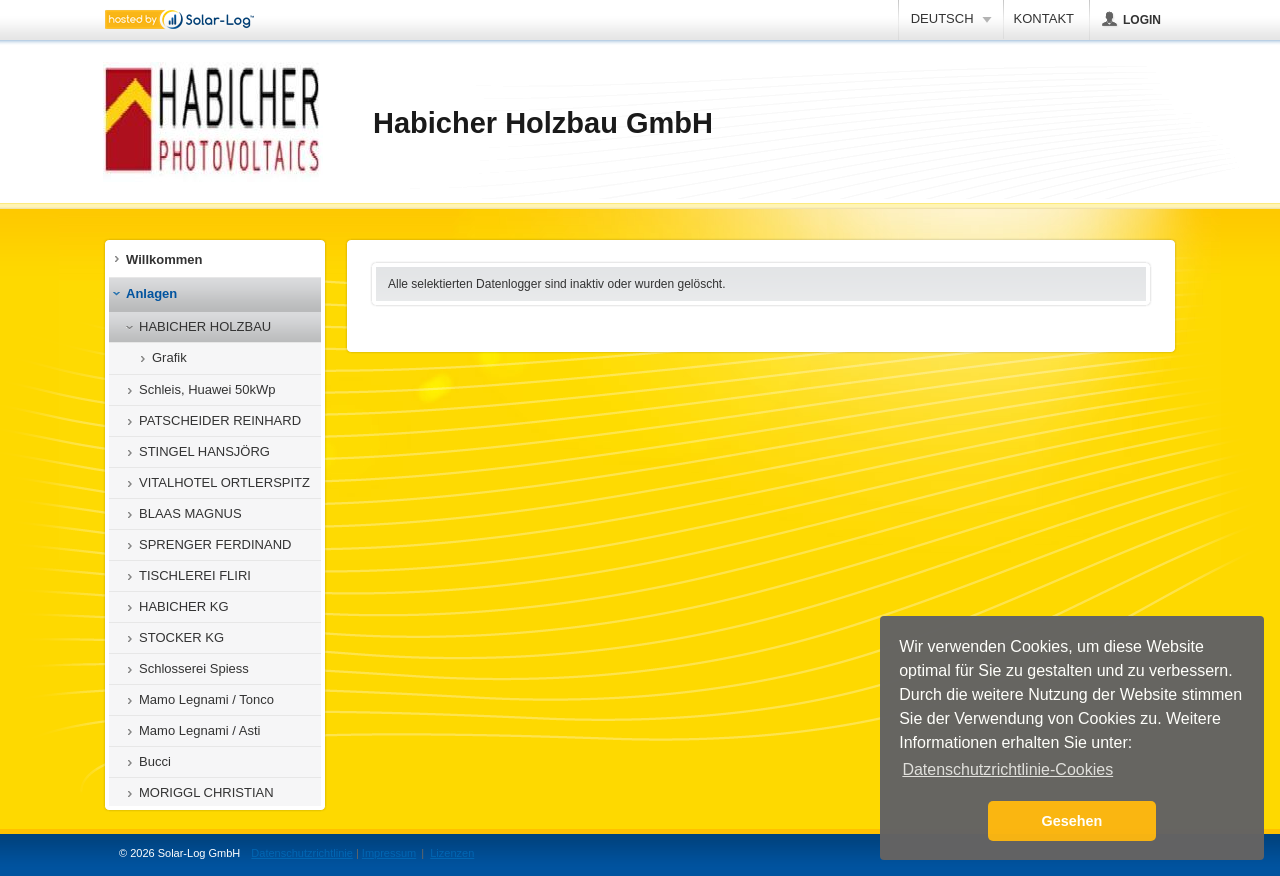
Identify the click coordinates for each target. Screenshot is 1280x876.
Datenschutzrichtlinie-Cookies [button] (1007, 769)
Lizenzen (452, 853)
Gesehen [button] (1072, 821)
